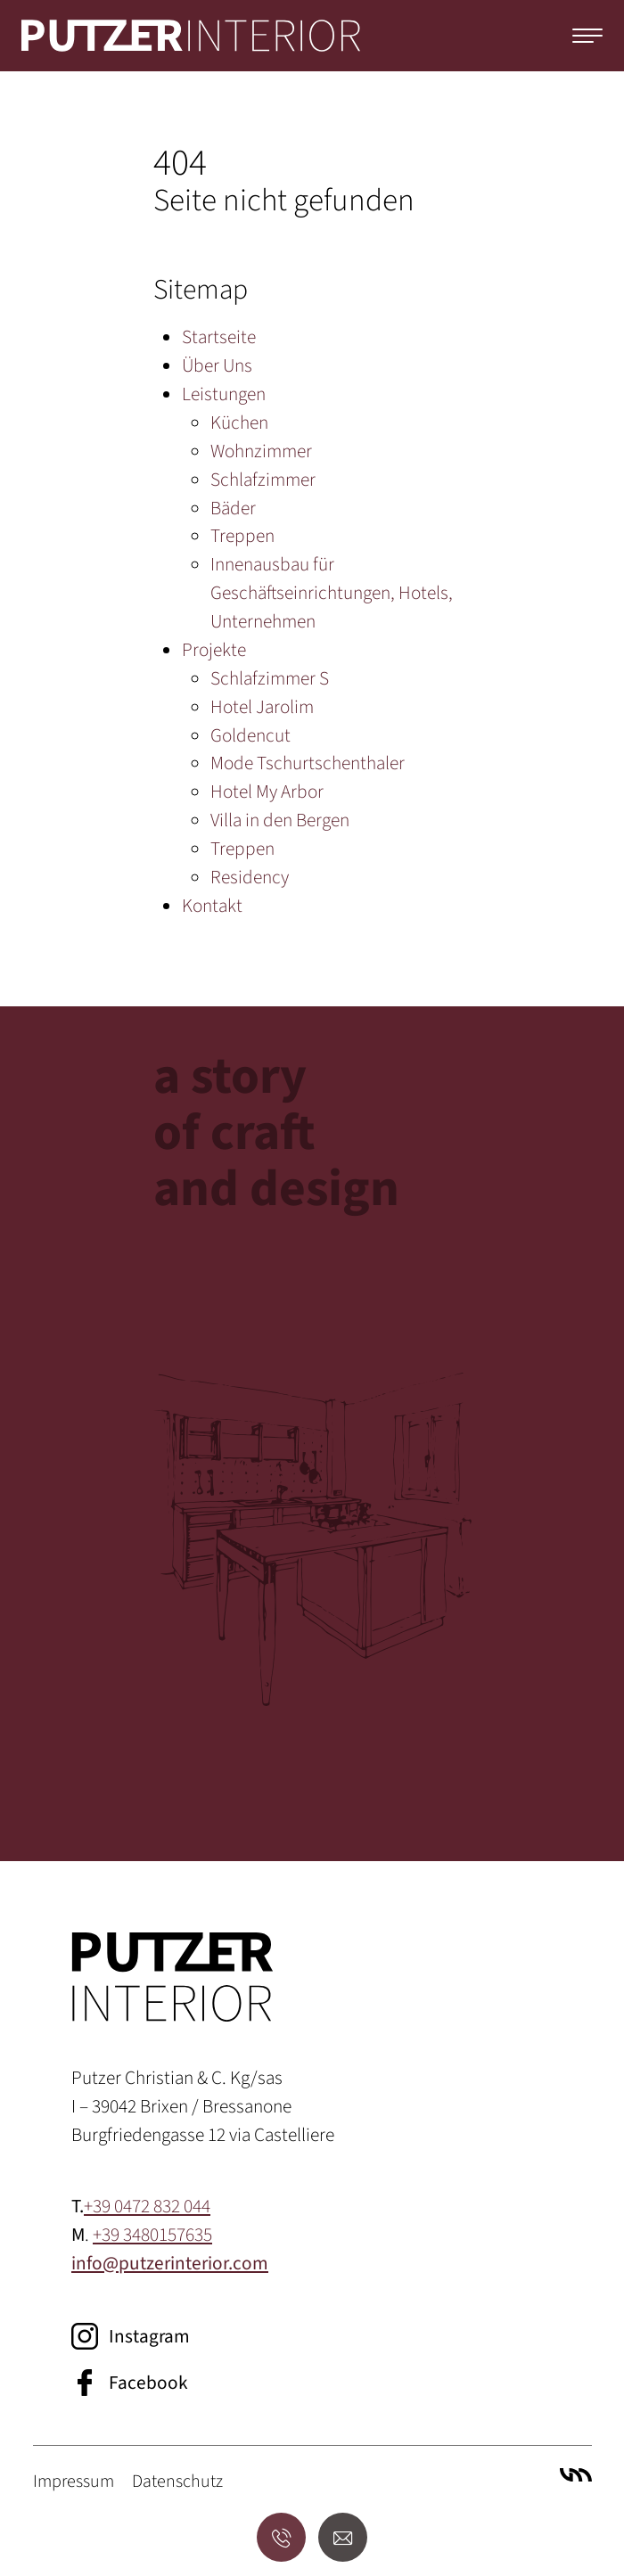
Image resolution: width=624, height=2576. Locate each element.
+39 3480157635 (152, 2235)
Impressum (73, 2481)
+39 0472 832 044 (147, 2206)
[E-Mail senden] (342, 2537)
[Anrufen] (281, 2537)
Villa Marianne (576, 2474)
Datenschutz (177, 2481)
